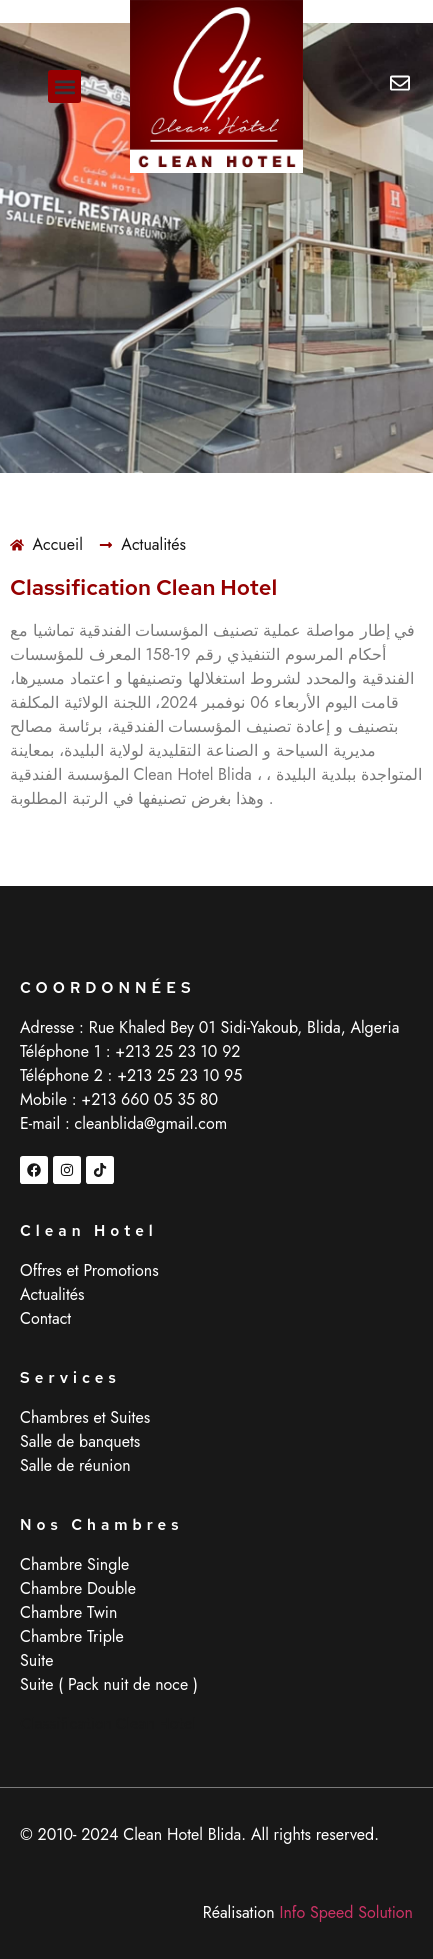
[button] (64, 86)
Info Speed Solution (346, 1912)
